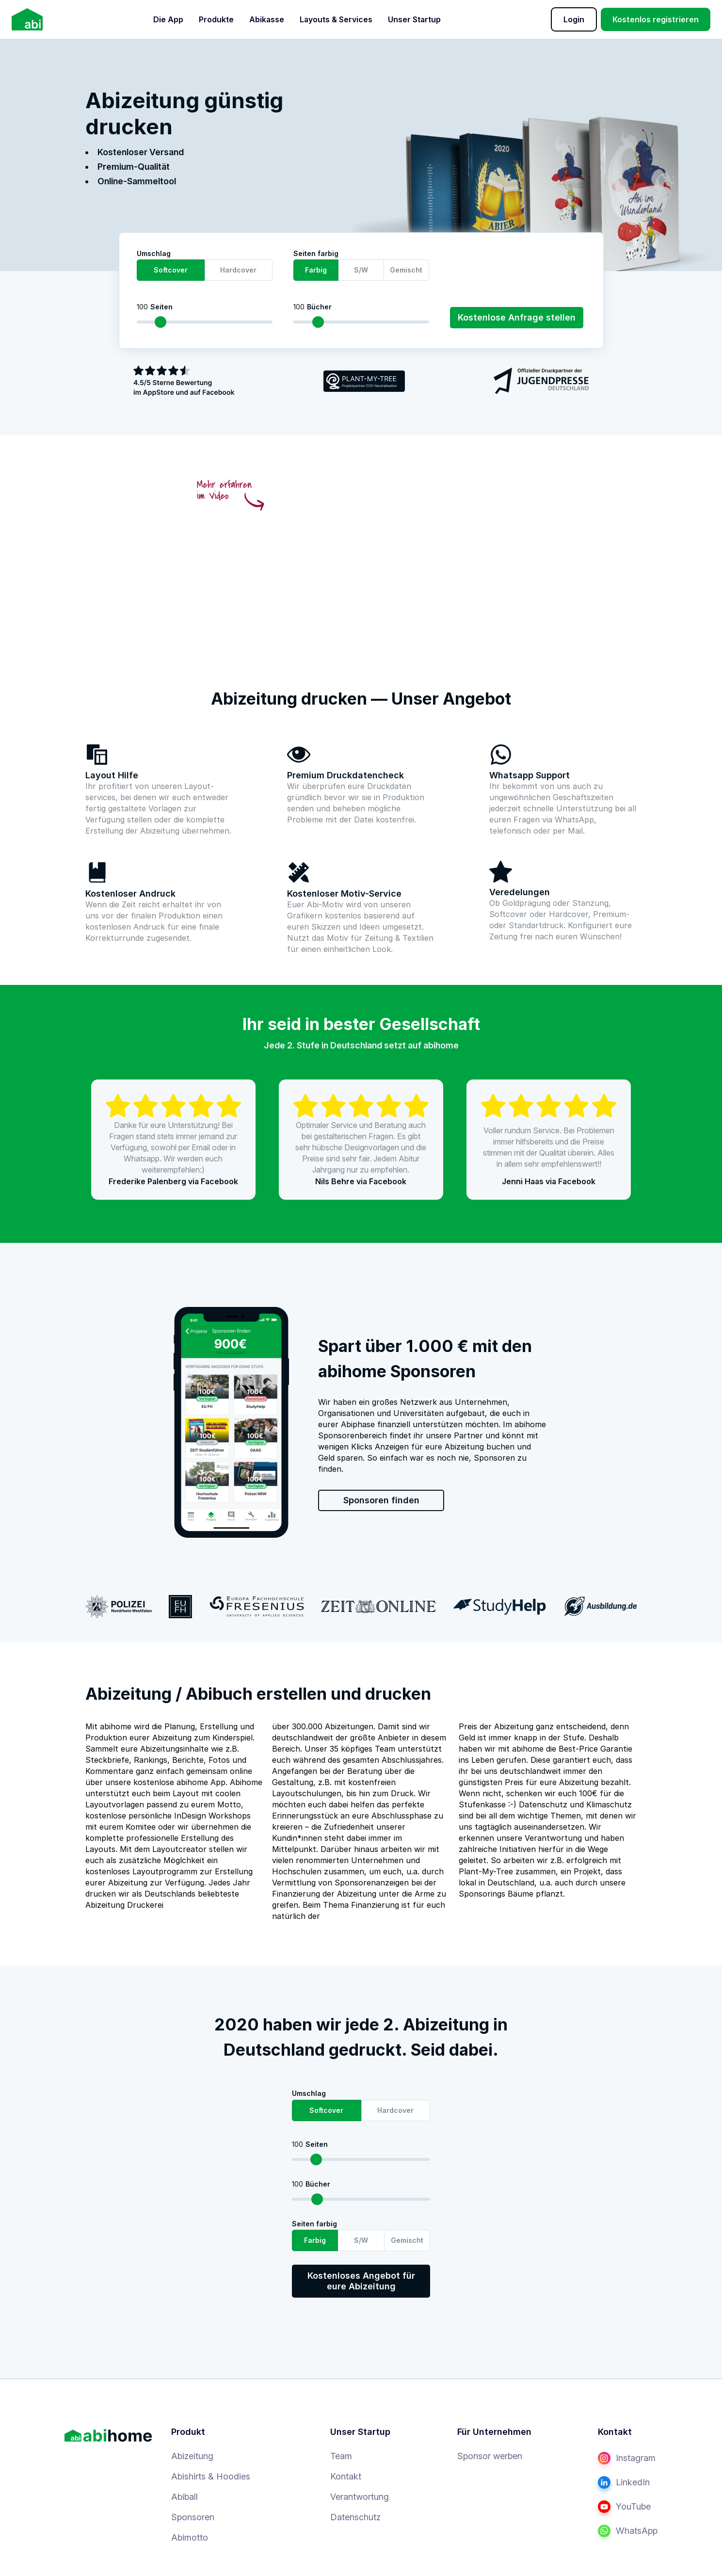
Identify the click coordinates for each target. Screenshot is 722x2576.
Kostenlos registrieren (655, 19)
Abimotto (189, 2537)
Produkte (216, 19)
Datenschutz (355, 2517)
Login (573, 19)
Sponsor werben (489, 2456)
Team (341, 2456)
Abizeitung (192, 2456)
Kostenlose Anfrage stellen (517, 317)
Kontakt (345, 2476)
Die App (168, 19)
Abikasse (266, 19)
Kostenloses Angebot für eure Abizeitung (361, 2280)
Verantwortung (359, 2497)
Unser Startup (414, 19)
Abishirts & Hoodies (210, 2476)
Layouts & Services (336, 19)
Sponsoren (192, 2517)
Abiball (184, 2497)
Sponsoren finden (381, 1500)
